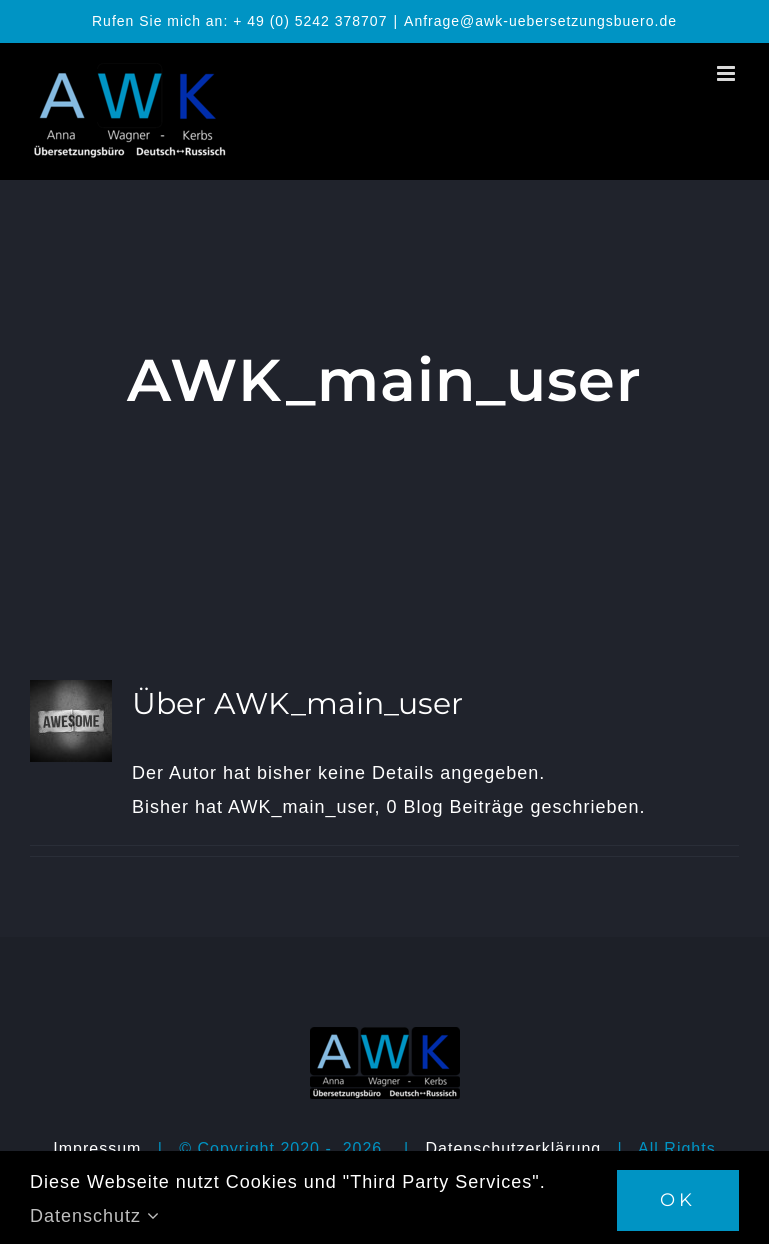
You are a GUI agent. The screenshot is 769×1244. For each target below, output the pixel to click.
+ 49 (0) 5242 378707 (310, 21)
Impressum (97, 1148)
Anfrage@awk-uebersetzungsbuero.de (540, 21)
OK (678, 1200)
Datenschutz (95, 1216)
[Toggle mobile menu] (728, 73)
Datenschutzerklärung (514, 1148)
